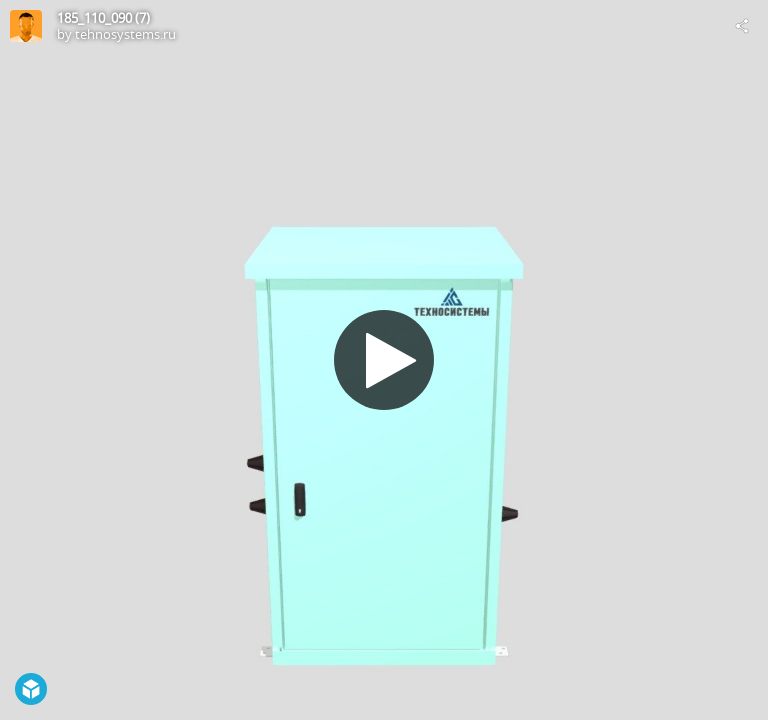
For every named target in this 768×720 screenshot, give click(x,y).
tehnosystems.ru (125, 34)
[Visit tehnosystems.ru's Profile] (26, 26)
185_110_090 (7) (103, 18)
